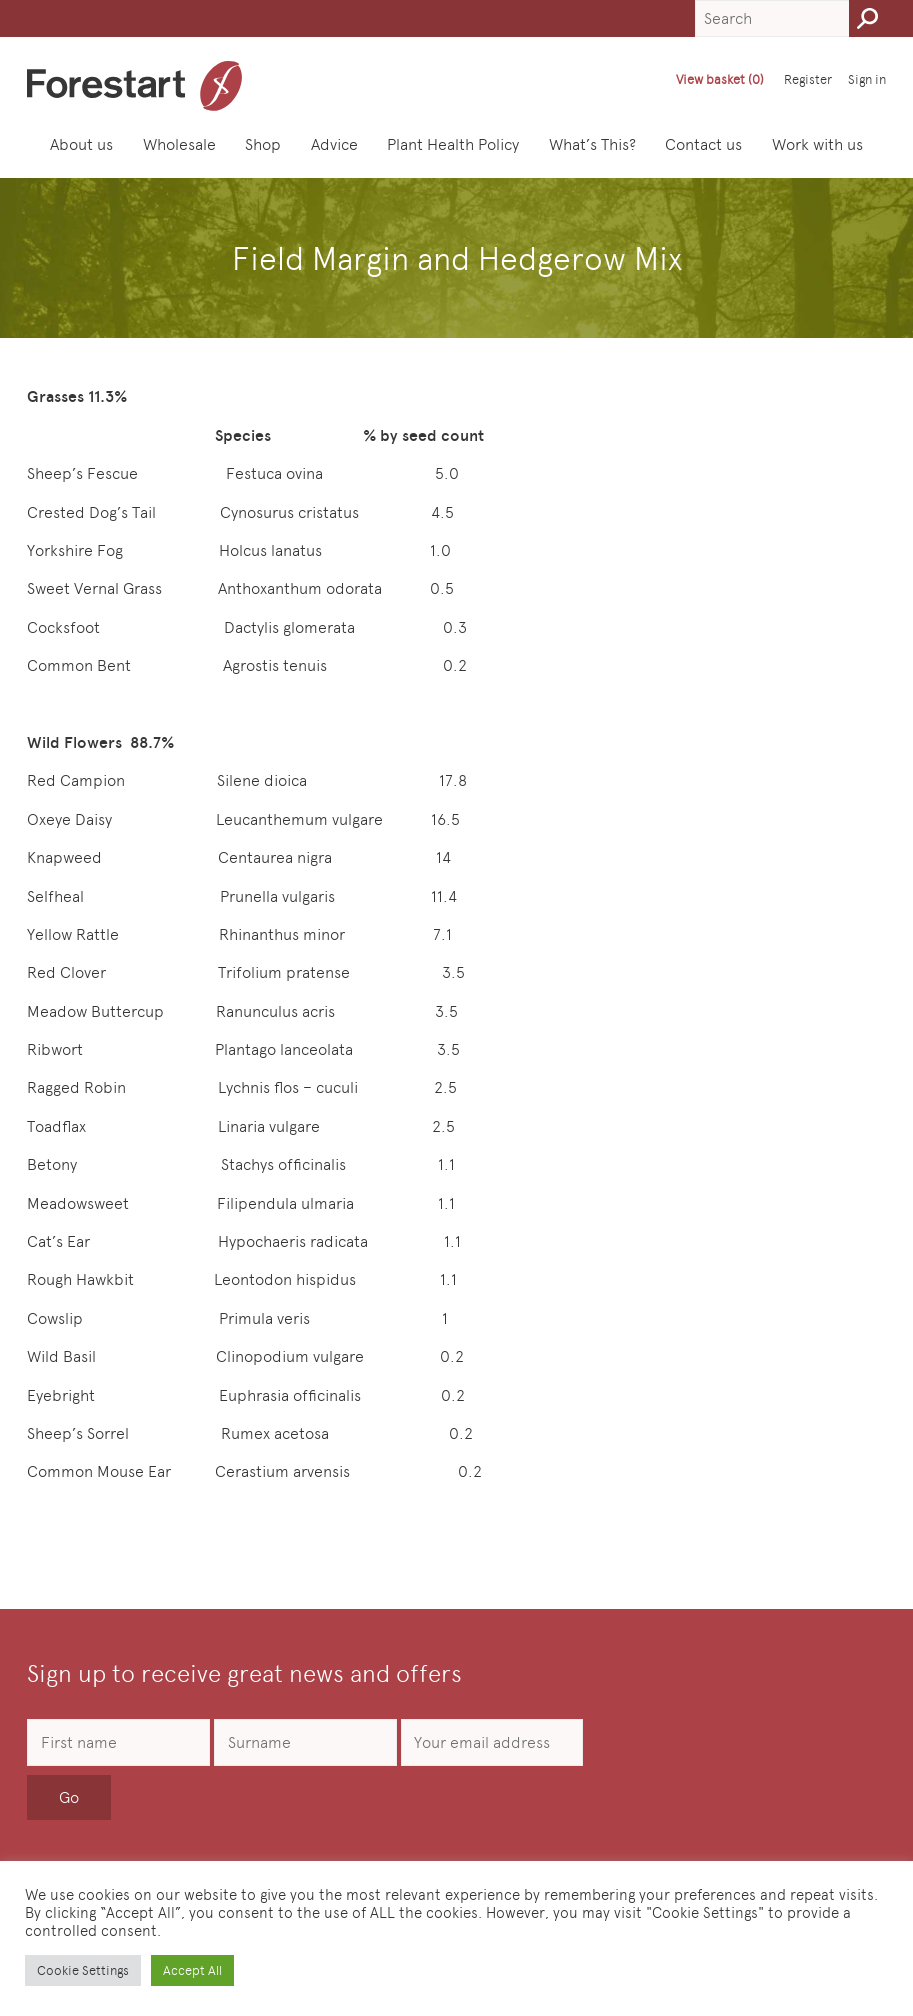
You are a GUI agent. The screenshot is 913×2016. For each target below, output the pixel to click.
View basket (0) (720, 79)
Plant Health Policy (453, 144)
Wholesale (179, 144)
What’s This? (592, 144)
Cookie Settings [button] (83, 1970)
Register (808, 79)
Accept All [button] (192, 1970)
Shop (263, 144)
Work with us (817, 144)
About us (81, 144)
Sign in (867, 79)
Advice (334, 144)
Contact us (703, 144)
